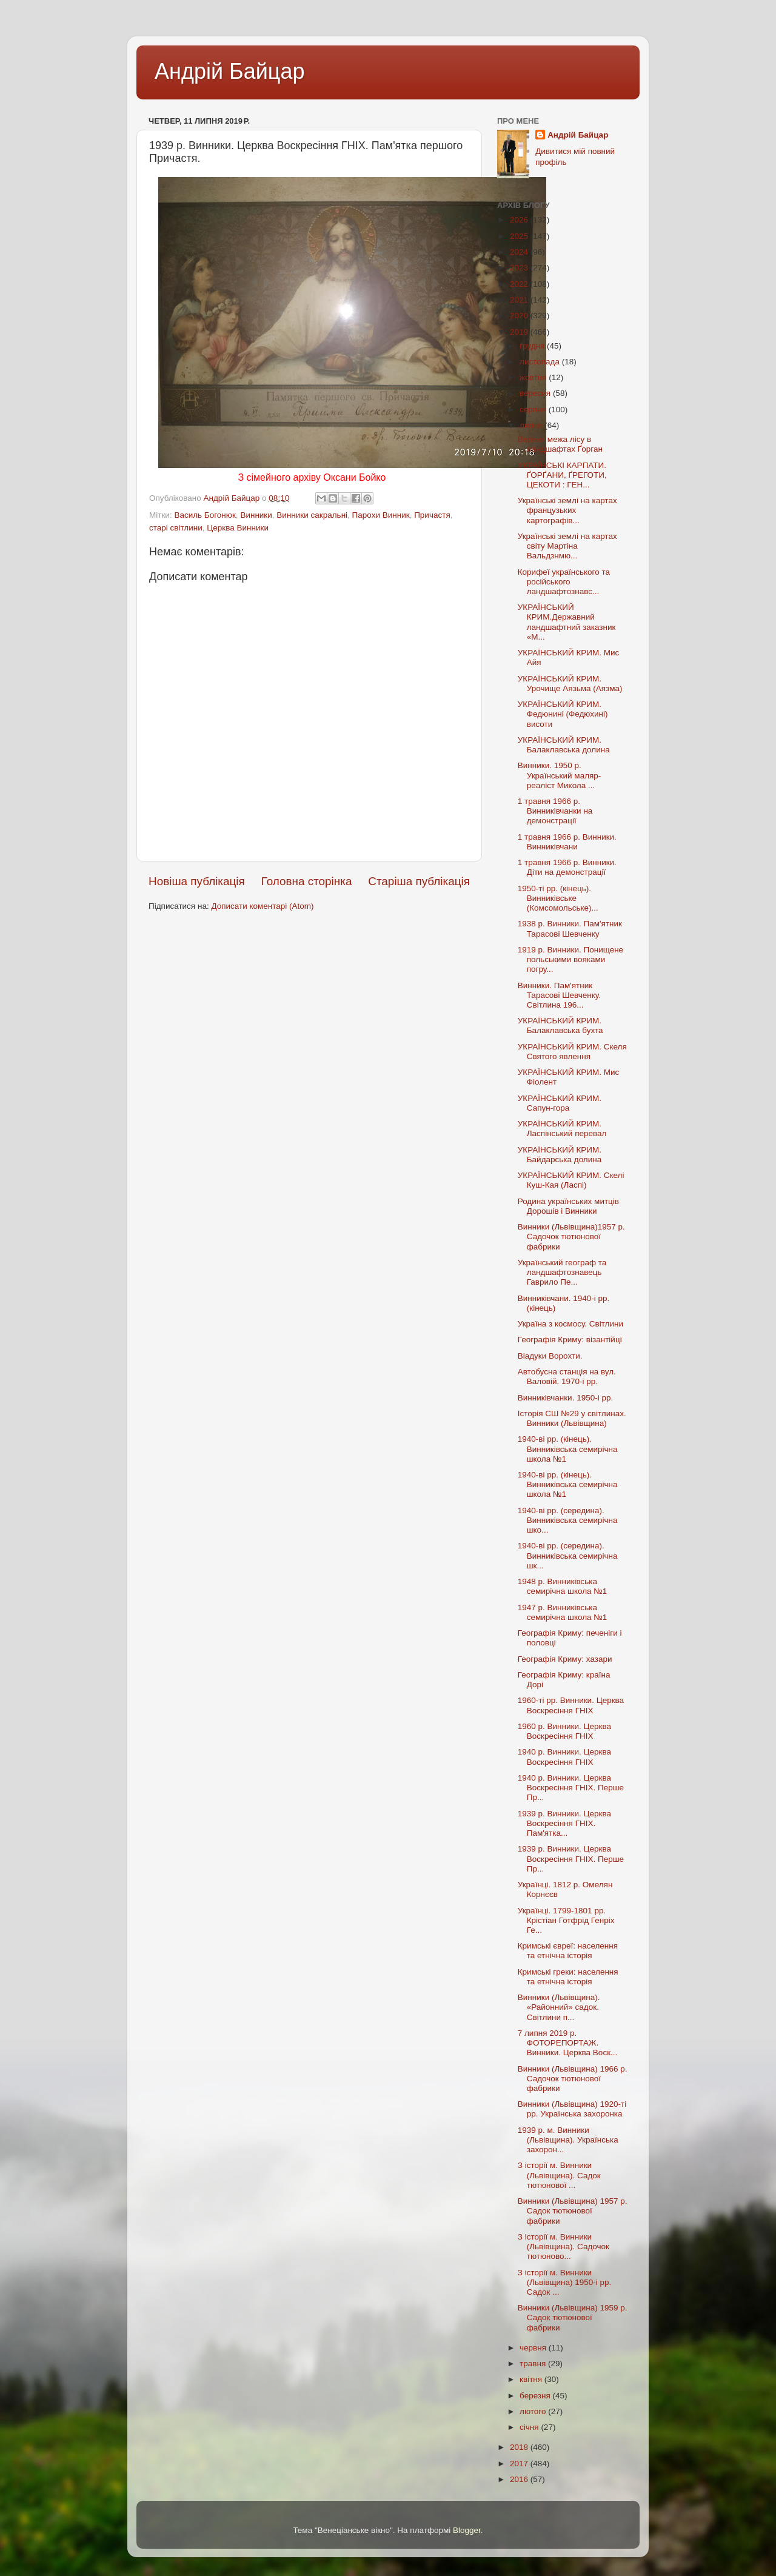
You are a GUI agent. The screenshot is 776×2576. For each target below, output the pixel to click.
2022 (520, 284)
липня (532, 425)
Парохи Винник (381, 515)
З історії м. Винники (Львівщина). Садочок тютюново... (563, 2246)
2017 (520, 2463)
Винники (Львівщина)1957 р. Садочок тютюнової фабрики (571, 1236)
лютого (534, 2411)
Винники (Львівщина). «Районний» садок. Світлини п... (559, 2007)
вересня (536, 393)
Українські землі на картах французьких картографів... (567, 510)
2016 (520, 2479)
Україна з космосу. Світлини (570, 1323)
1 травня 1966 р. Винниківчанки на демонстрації (555, 811)
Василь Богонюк (204, 515)
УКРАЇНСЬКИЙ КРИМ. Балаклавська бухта (560, 1025)
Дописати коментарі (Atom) (262, 906)
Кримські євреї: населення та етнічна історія (568, 1950)
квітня (532, 2379)
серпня (534, 409)
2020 (520, 315)
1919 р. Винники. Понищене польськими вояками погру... (570, 959)
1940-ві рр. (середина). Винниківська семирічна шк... (568, 1555)
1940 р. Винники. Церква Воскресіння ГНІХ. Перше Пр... (571, 1787)
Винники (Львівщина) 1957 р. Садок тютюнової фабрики (572, 2210)
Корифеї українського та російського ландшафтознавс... (564, 581)
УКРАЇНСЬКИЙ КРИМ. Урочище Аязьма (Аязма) (570, 683)
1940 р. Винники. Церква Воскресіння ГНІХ (564, 1756)
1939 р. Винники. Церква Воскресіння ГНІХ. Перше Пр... (571, 1858)
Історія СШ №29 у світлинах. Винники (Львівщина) (572, 1418)
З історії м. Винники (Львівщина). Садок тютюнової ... (559, 2175)
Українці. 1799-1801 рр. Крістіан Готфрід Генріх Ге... (566, 1920)
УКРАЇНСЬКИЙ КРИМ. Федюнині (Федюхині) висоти (563, 714)
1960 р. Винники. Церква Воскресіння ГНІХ (564, 1731)
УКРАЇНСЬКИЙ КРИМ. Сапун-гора (559, 1103)
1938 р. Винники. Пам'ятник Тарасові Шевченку (570, 928)
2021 (520, 299)
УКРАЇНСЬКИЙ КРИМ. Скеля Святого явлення (572, 1051)
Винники (256, 515)
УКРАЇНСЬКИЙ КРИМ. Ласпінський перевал (562, 1128)
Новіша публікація (197, 881)
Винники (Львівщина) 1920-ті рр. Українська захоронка (572, 2108)
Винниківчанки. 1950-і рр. (565, 1397)
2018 (520, 2447)
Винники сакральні (311, 515)
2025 (520, 236)
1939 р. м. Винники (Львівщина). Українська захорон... (568, 2140)
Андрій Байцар (229, 71)
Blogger (467, 2530)
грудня (533, 345)
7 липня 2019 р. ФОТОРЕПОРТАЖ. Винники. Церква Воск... (568, 2043)
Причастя (432, 515)
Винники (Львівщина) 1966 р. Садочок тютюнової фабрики (572, 2078)
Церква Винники (238, 527)
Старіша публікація (419, 881)
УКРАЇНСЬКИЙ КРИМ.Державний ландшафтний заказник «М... (567, 622)
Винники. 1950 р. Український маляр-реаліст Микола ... (559, 775)
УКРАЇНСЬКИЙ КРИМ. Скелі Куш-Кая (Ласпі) (571, 1180)
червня (534, 2347)
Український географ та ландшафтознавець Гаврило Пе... (562, 1272)
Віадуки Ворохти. (550, 1355)
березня (536, 2395)
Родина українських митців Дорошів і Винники (568, 1206)
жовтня (534, 377)
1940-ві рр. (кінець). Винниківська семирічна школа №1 (568, 1448)
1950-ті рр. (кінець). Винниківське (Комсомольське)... (558, 898)
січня (530, 2427)
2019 (520, 331)
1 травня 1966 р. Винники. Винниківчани (567, 841)
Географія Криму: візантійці (570, 1339)
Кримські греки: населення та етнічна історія (568, 1976)
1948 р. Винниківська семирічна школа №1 (562, 1586)
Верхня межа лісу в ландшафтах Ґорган (560, 444)
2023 (520, 267)
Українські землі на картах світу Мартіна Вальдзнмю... (567, 546)
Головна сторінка (306, 881)
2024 (520, 251)
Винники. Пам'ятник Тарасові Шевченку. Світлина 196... (559, 995)
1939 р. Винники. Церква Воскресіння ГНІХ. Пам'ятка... (564, 1823)
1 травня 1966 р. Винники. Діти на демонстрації (567, 867)
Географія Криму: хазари (565, 1659)
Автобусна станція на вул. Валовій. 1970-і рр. (567, 1376)
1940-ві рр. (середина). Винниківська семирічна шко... (568, 1520)
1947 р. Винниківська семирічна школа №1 (562, 1612)
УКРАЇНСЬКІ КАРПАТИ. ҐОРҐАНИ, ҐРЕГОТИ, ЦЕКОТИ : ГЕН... (562, 475)
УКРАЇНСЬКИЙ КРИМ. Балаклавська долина (564, 744)
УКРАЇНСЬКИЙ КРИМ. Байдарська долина (560, 1154)
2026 (520, 219)
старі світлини (175, 527)
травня (534, 2363)
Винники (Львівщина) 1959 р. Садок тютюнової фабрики (572, 2317)
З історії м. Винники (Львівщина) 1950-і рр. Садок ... (565, 2282)
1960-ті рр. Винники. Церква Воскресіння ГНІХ (571, 1705)
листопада (541, 361)
